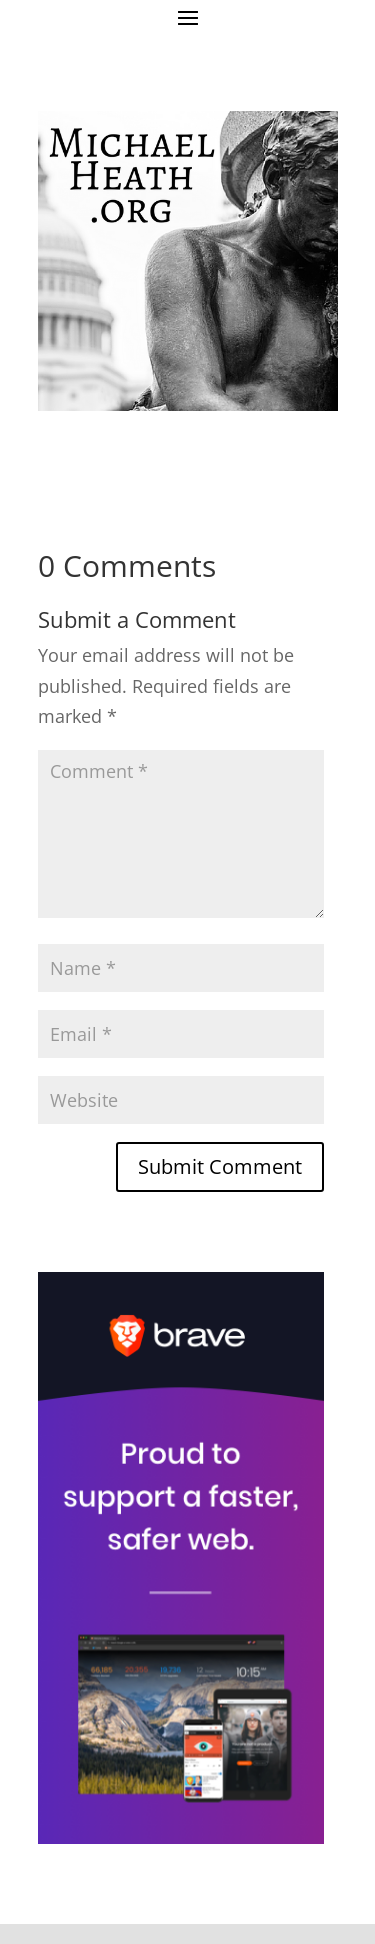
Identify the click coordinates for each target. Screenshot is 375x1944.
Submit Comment (220, 1166)
